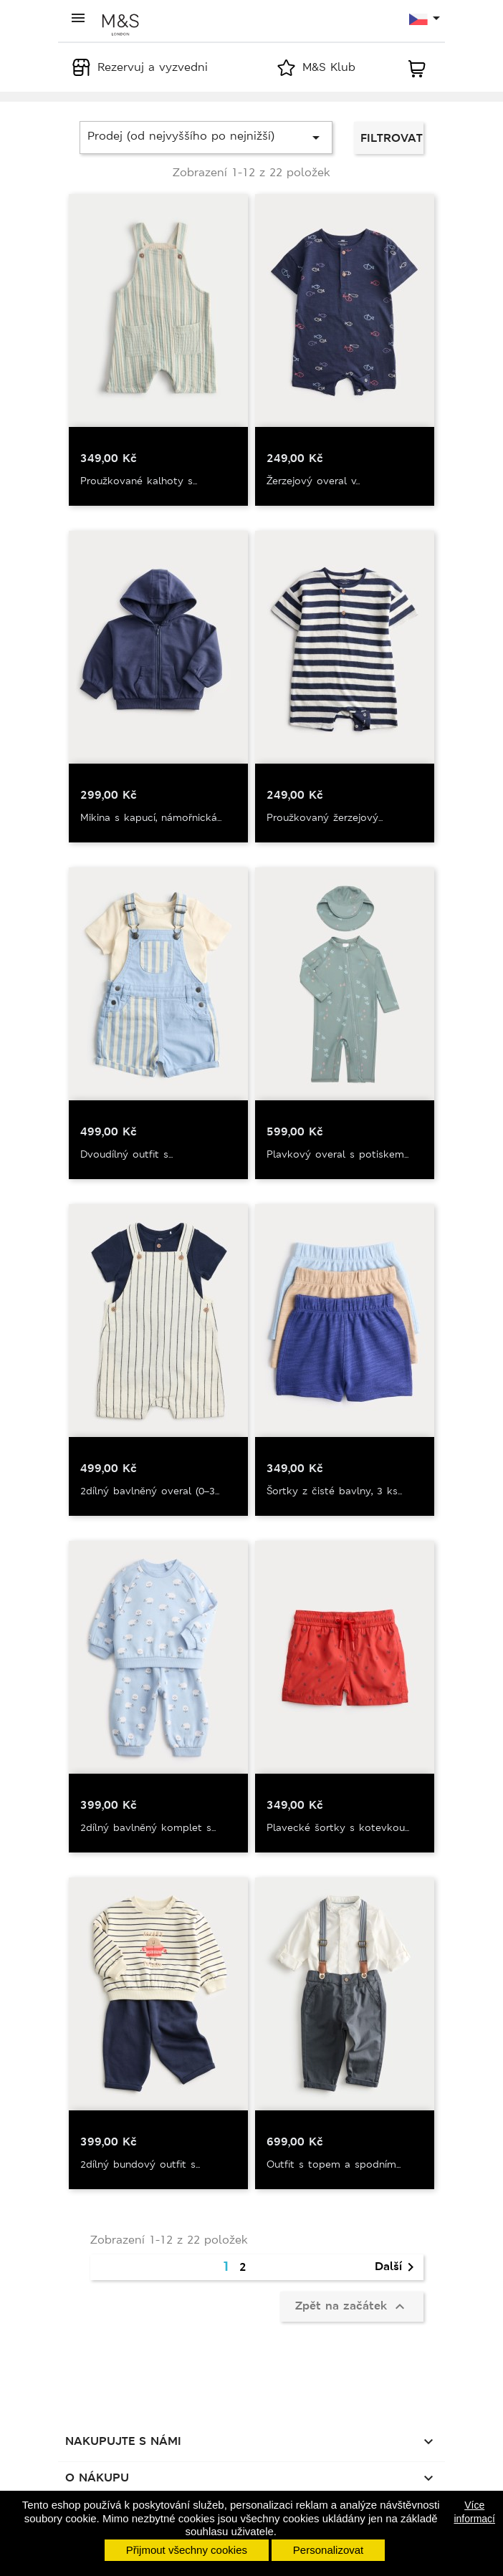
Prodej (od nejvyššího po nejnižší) (206, 137)
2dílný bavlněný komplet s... (148, 1827)
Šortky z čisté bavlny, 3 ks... (334, 1490)
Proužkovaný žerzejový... (325, 817)
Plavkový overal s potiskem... (337, 1154)
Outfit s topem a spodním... (334, 2164)
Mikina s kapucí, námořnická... (150, 817)
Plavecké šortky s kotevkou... (338, 1827)
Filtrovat (391, 137)
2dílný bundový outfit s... (140, 2164)
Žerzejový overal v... (313, 480)
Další (397, 2267)
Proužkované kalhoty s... (138, 480)
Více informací (474, 2511)
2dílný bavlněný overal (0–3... (149, 1490)
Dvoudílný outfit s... (126, 1154)
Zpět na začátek (351, 2306)
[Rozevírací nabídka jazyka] (425, 19)
